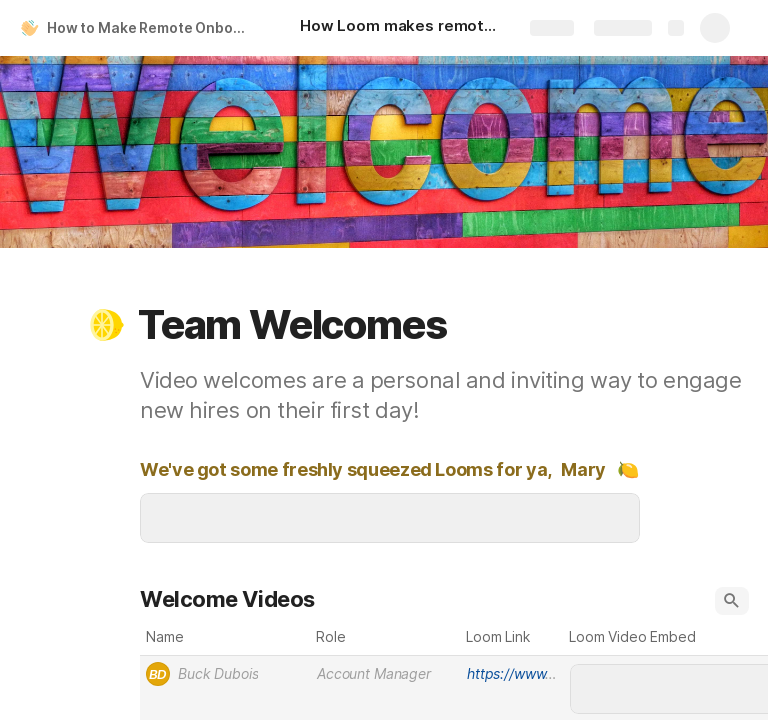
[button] (107, 325)
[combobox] (225, 674)
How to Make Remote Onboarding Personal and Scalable (153, 27)
